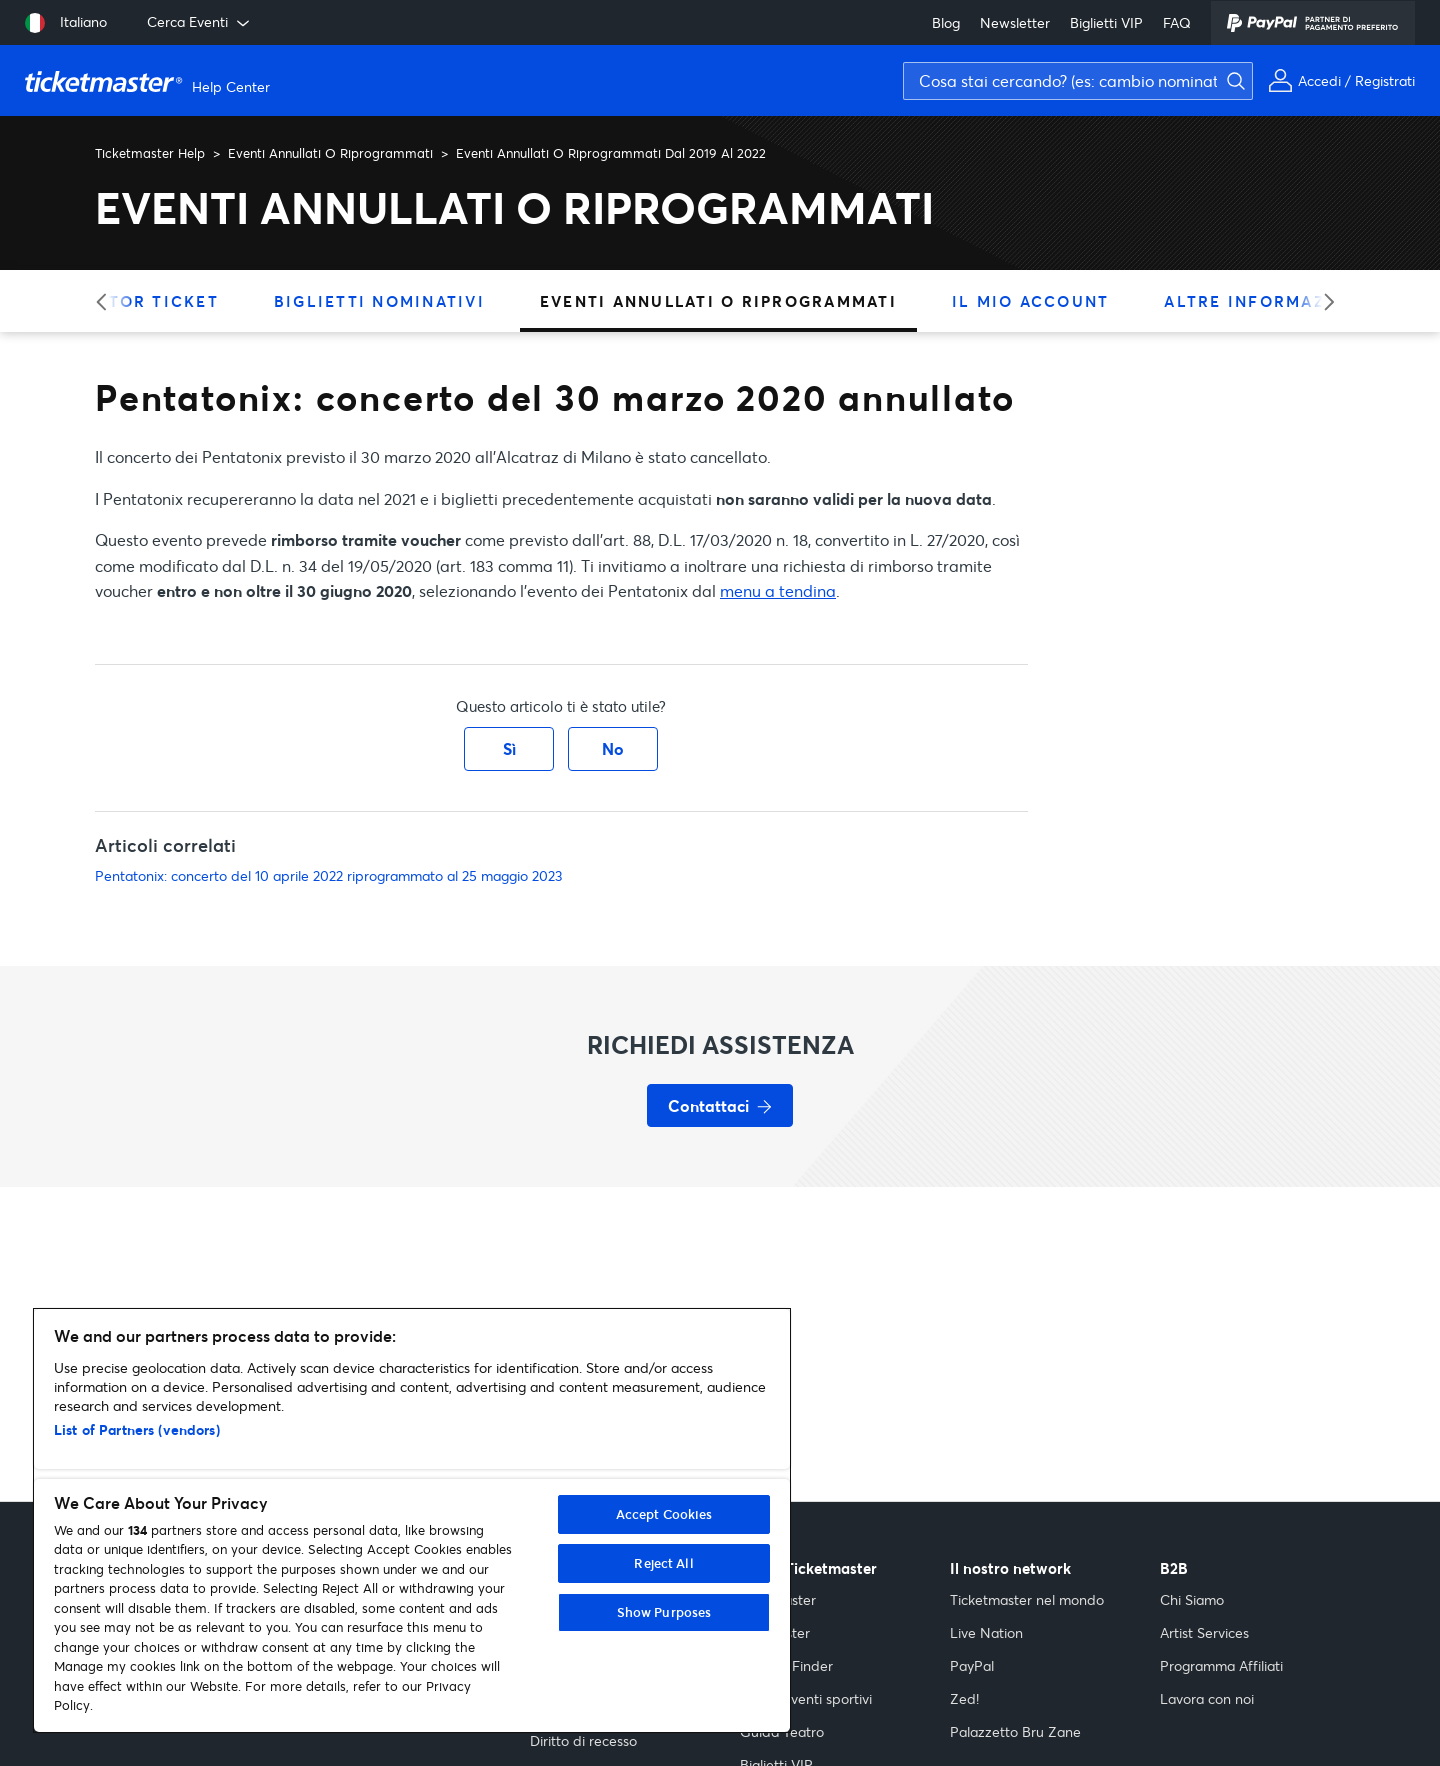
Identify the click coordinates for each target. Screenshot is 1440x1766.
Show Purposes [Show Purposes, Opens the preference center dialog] (664, 1612)
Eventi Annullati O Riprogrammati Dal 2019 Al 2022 (611, 153)
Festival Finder (786, 1665)
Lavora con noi (1207, 1698)
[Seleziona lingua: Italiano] (66, 23)
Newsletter (1015, 22)
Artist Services (1204, 1632)
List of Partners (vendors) (137, 1429)
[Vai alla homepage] (150, 81)
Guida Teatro (782, 1731)
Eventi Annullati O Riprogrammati (330, 153)
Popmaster (775, 1632)
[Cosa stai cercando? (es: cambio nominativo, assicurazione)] (1078, 81)
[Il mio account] (1341, 80)
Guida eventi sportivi (806, 1698)
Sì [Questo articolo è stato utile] (509, 748)
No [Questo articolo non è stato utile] (613, 748)
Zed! (964, 1698)
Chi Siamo (1192, 1599)
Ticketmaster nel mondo (1027, 1599)
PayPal (972, 1665)
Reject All (663, 1563)
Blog (946, 22)
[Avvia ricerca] (1420, 45)
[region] (412, 1520)
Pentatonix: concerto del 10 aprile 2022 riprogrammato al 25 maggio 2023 (328, 875)
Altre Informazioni (1265, 301)
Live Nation (986, 1632)
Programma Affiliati (1221, 1665)
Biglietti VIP (1106, 22)
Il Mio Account (1031, 301)
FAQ (1177, 22)
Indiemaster (778, 1599)
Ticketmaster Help (150, 153)
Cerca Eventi (200, 22)
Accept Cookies (664, 1514)
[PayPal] (1313, 23)
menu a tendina (778, 590)
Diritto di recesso (583, 1740)
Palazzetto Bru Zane (1015, 1731)
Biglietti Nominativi (379, 301)
